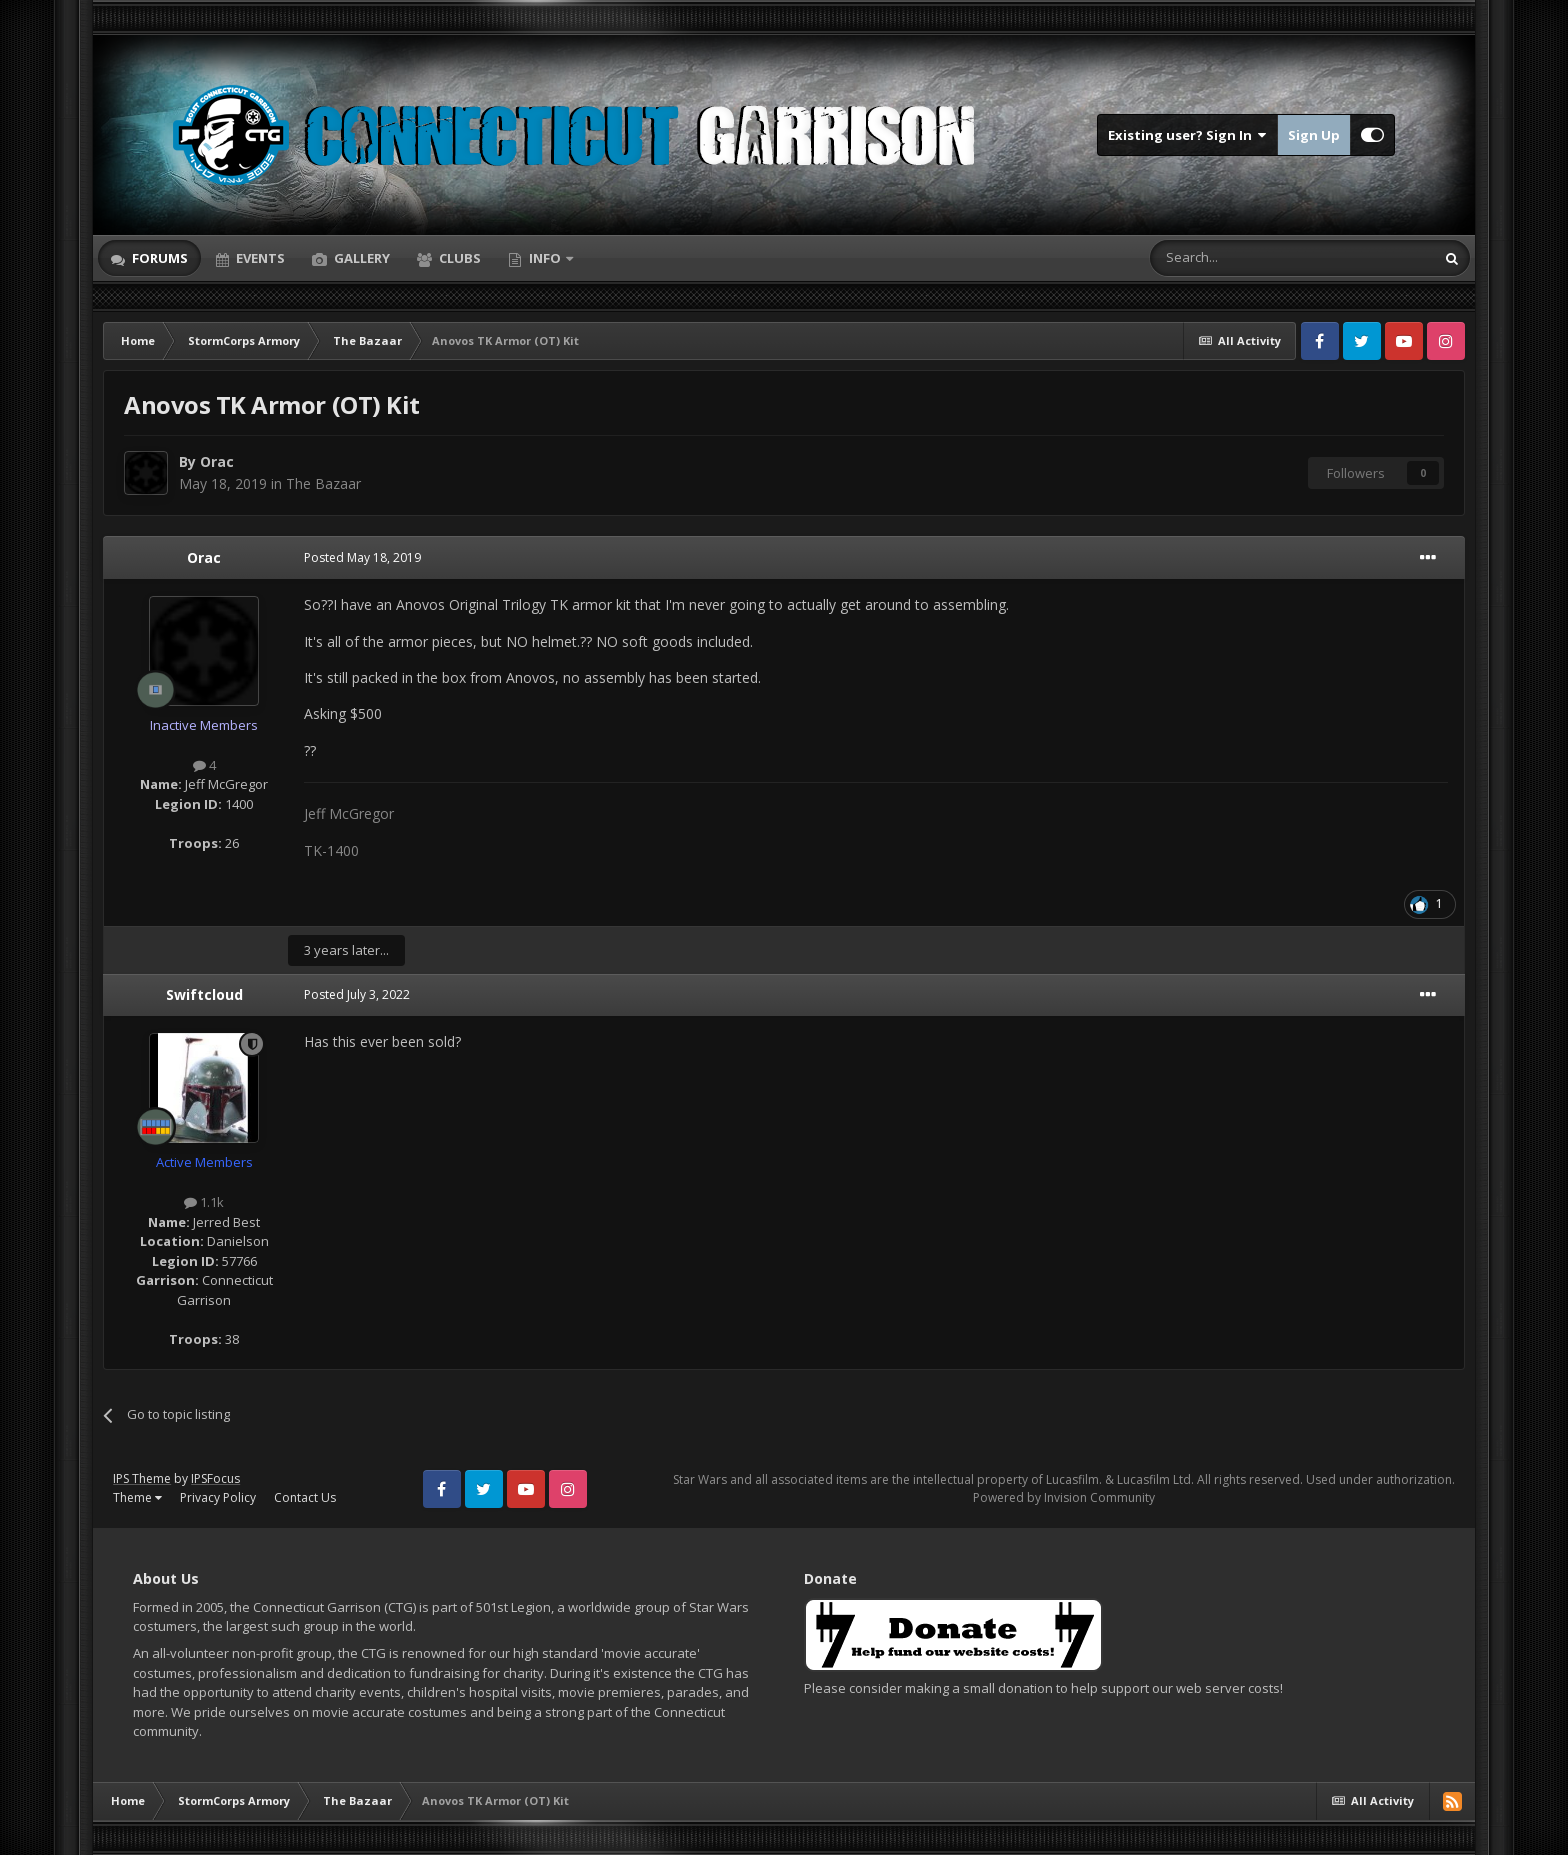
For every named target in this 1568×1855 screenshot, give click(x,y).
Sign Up (1314, 135)
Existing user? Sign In (1187, 135)
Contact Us (305, 1497)
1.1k (204, 1202)
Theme (137, 1497)
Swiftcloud (204, 994)
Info (545, 258)
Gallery (360, 258)
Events (259, 258)
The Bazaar (323, 483)
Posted (362, 557)
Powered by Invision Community (1064, 1497)
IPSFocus (215, 1478)
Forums (158, 258)
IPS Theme (142, 1478)
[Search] (1243, 258)
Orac (217, 461)
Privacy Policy (218, 1497)
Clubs (458, 258)
